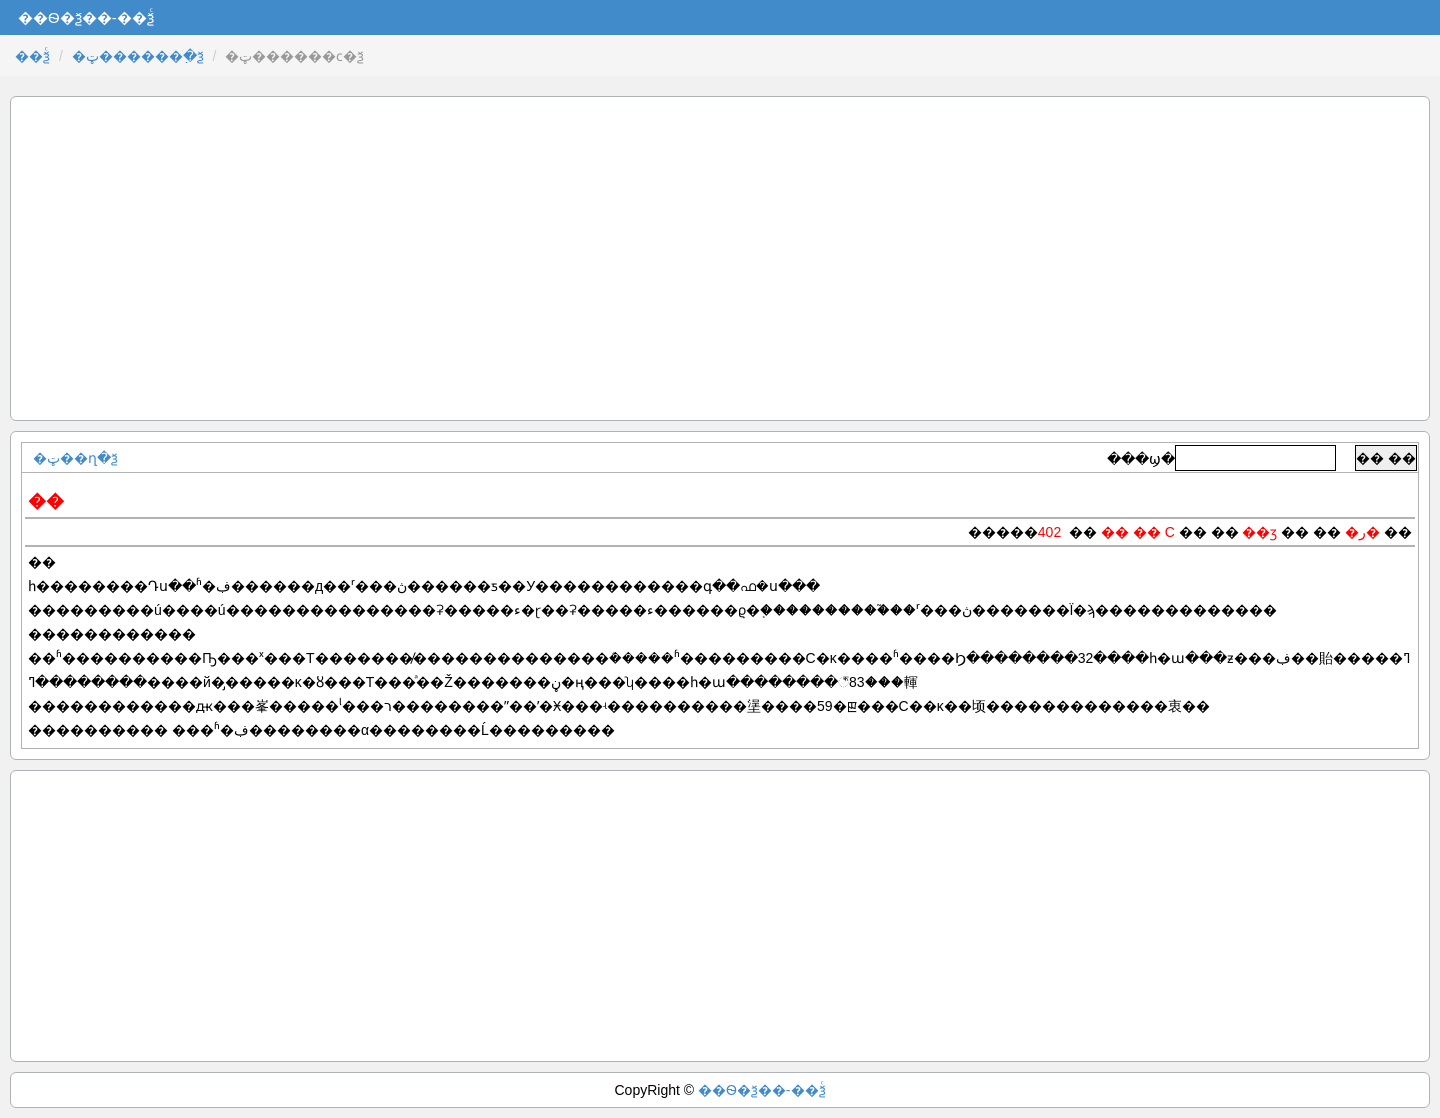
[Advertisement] (720, 258)
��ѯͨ (32, 56)
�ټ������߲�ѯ (138, 56)
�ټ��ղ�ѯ (75, 458)
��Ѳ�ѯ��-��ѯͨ (762, 1090)
